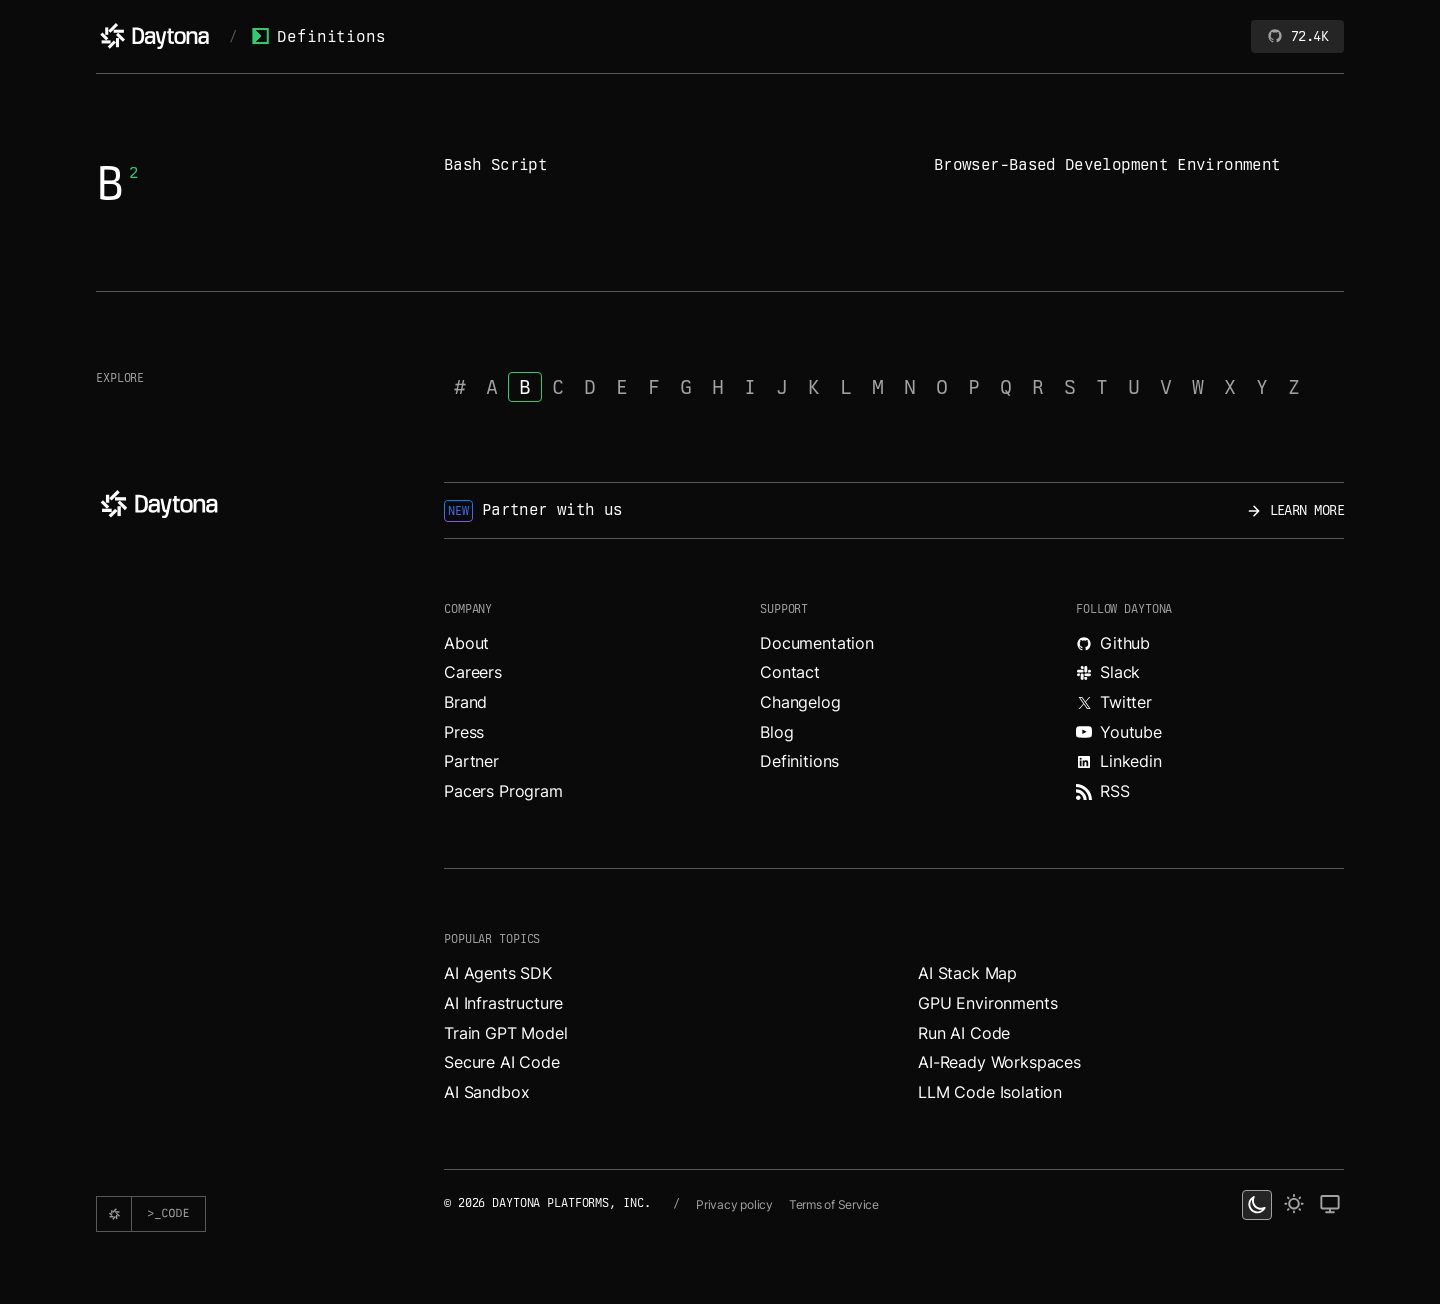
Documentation (817, 643)
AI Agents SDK (498, 973)
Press (464, 732)
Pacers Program (503, 791)
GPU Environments (987, 1003)
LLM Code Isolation (990, 1092)
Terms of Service (834, 1204)
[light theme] (1294, 1205)
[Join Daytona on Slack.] (1210, 673)
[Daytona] (154, 36)
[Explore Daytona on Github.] (1210, 644)
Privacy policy (734, 1204)
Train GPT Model (506, 1033)
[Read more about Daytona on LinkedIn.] (1210, 762)
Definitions (318, 36)
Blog (776, 732)
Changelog (800, 702)
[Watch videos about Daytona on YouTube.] (1210, 733)
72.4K (1297, 36)
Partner (471, 761)
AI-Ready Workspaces (999, 1062)
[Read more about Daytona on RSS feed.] (1210, 792)
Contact (790, 672)
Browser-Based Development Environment (1107, 164)
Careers (473, 672)
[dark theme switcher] (1257, 1205)
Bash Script (495, 164)
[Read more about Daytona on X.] (1210, 703)
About (466, 643)
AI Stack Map (967, 973)
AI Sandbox (486, 1092)
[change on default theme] (1330, 1205)
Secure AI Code (502, 1062)
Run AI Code (964, 1033)
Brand (465, 702)
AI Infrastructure (503, 1003)
